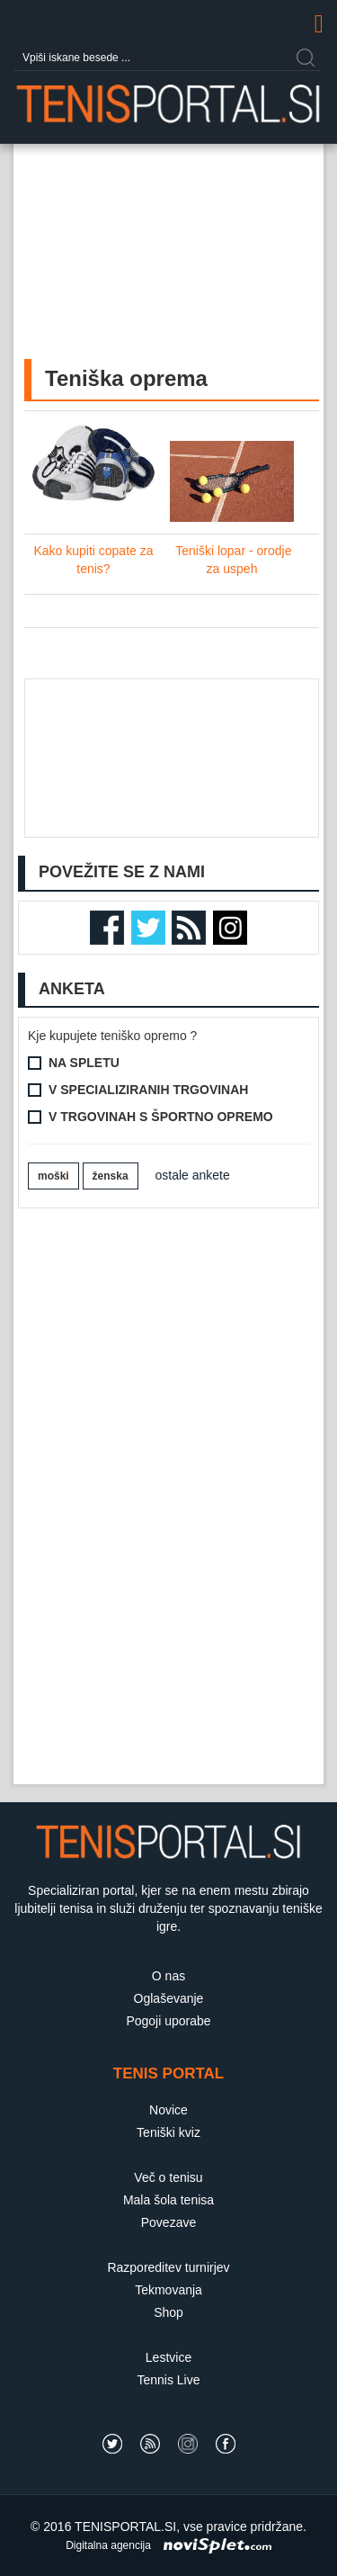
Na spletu (84, 1062)
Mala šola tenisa (168, 2200)
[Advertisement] (169, 269)
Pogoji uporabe (168, 2021)
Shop (168, 2312)
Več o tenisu (168, 2177)
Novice (168, 2110)
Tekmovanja (168, 2290)
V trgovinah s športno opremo (161, 1116)
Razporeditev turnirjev (168, 2267)
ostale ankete (192, 1175)
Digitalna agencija (108, 2545)
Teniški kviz (168, 2132)
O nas (168, 1976)
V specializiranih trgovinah (148, 1089)
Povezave (168, 2222)
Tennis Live (168, 2380)
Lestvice (168, 2357)
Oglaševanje (169, 1998)
